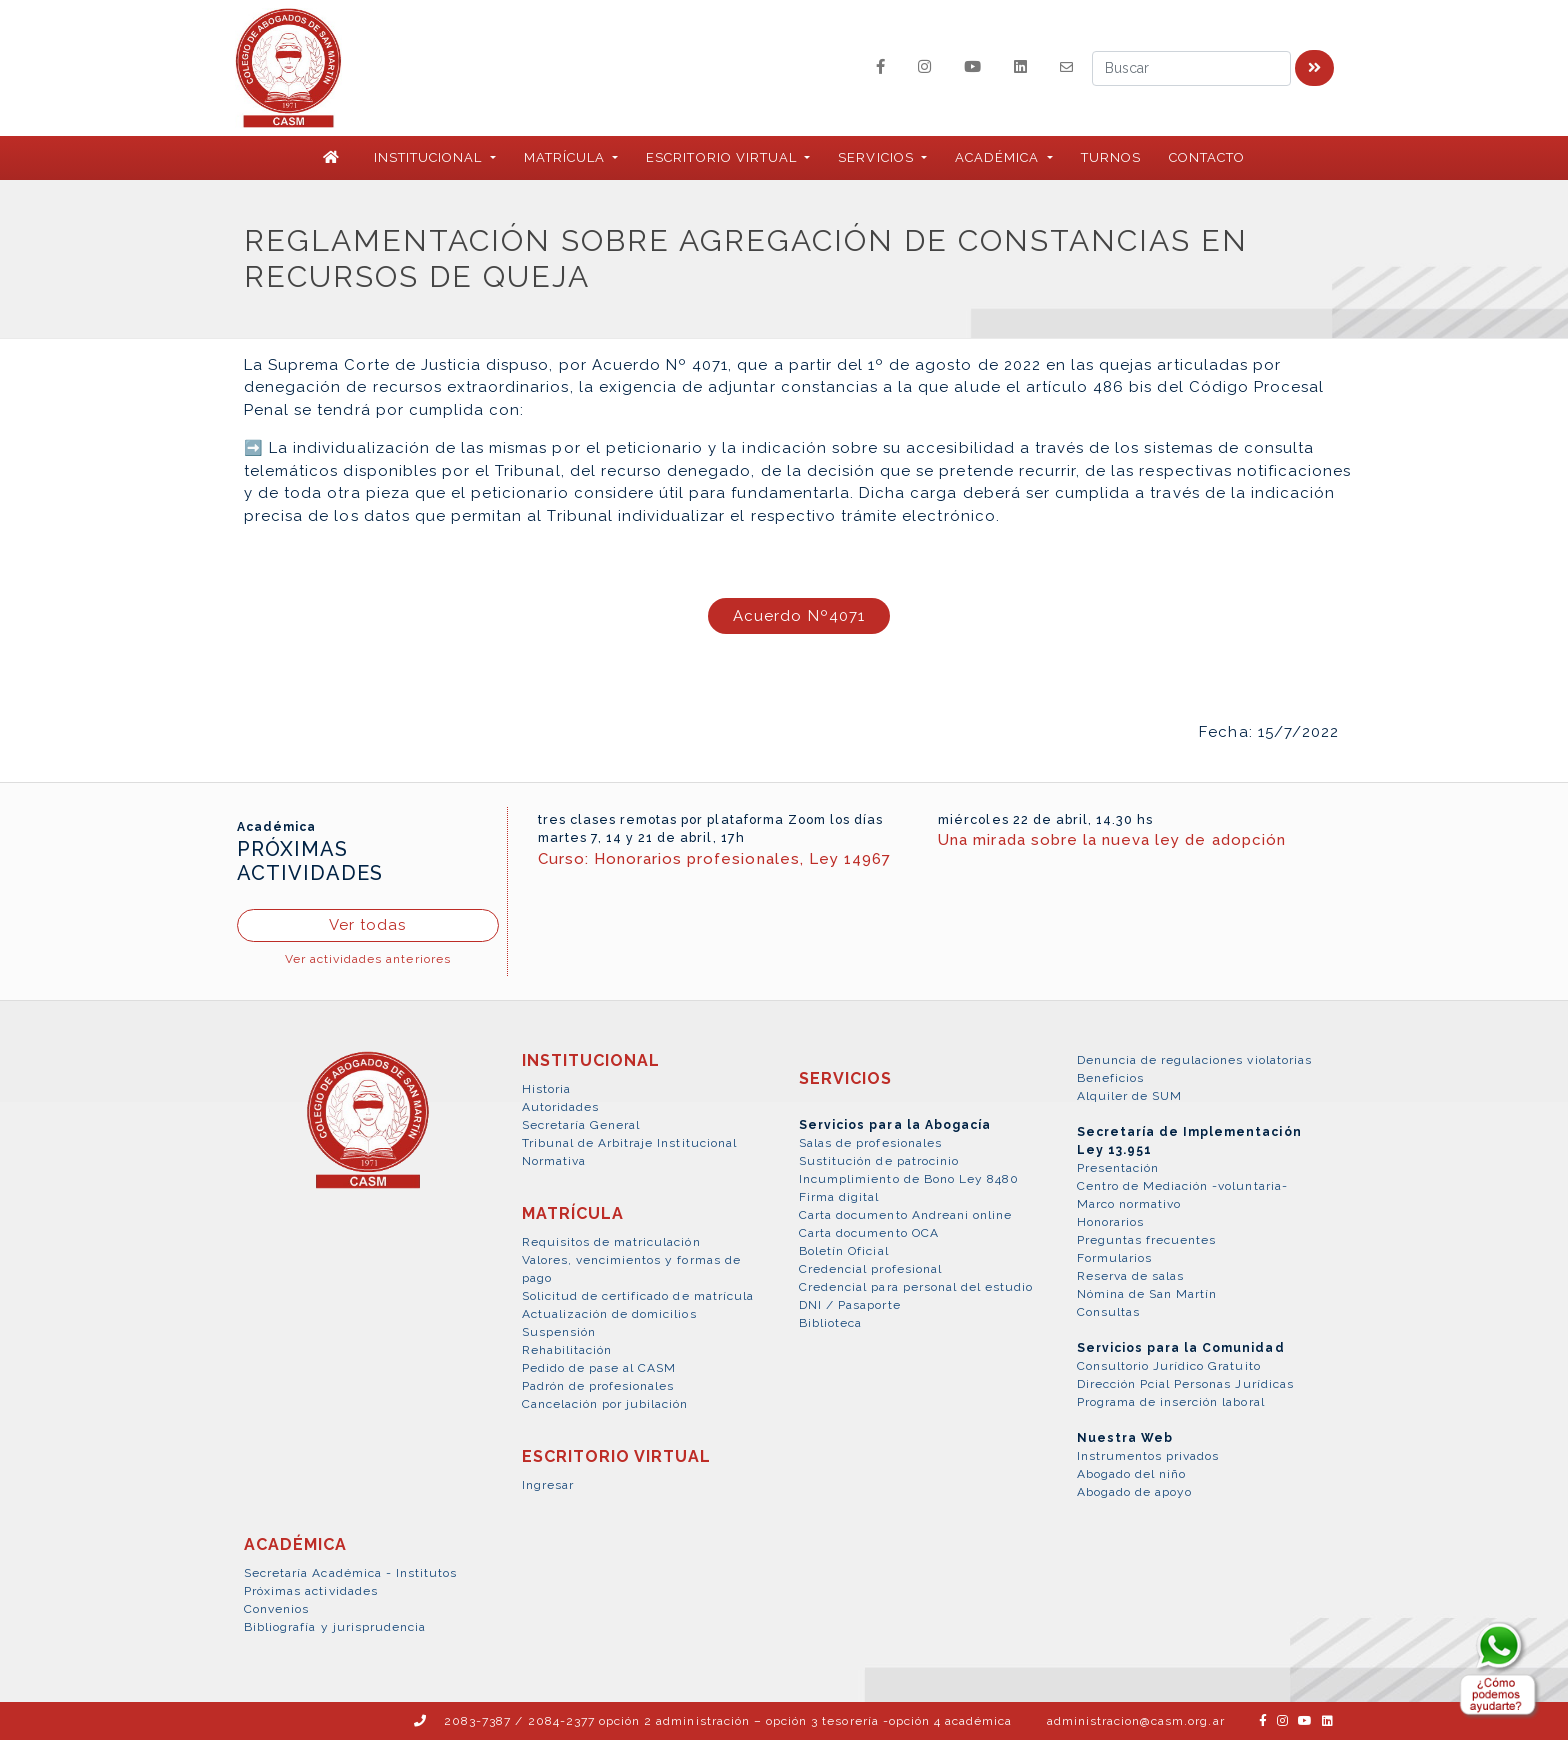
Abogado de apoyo (1135, 1492)
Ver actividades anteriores (368, 959)
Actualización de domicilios (609, 1314)
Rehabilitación (567, 1350)
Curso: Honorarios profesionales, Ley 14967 (715, 859)
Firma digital (839, 1197)
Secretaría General (581, 1125)
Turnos (1111, 157)
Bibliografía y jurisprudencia (335, 1627)
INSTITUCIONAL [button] (430, 157)
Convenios (276, 1609)
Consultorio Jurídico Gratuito (1169, 1366)
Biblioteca (830, 1323)
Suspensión (559, 1332)
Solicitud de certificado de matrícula (638, 1296)
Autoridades (560, 1107)
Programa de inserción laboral (1171, 1402)
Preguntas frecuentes (1147, 1240)
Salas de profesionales (870, 1143)
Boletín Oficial (844, 1251)
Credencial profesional (870, 1269)
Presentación (1118, 1168)
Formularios (1114, 1258)
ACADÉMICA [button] (999, 157)
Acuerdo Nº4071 (799, 616)
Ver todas (367, 925)
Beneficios (1110, 1078)
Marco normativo (1129, 1204)
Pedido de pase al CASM (599, 1368)
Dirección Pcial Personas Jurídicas (1185, 1384)
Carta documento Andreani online (905, 1215)
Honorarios (1110, 1222)
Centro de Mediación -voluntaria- (1182, 1186)
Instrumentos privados (1148, 1456)
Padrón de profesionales (598, 1386)
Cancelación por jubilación (605, 1404)
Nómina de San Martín (1147, 1294)
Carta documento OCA (869, 1233)
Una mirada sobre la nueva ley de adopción (1112, 840)
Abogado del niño (1132, 1474)
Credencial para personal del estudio (916, 1287)
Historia (546, 1089)
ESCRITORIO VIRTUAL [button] (723, 157)
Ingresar (548, 1485)
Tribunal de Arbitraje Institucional (629, 1143)
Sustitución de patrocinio (879, 1161)
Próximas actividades (311, 1591)
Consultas (1108, 1312)
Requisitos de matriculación (611, 1242)
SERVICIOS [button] (877, 157)
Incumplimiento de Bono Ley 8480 (909, 1179)
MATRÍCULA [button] (566, 157)
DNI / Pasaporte (850, 1305)
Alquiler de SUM (1130, 1096)
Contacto (1207, 157)
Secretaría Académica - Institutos (350, 1573)
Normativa (554, 1161)
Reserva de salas (1131, 1276)
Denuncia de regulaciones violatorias (1194, 1060)
